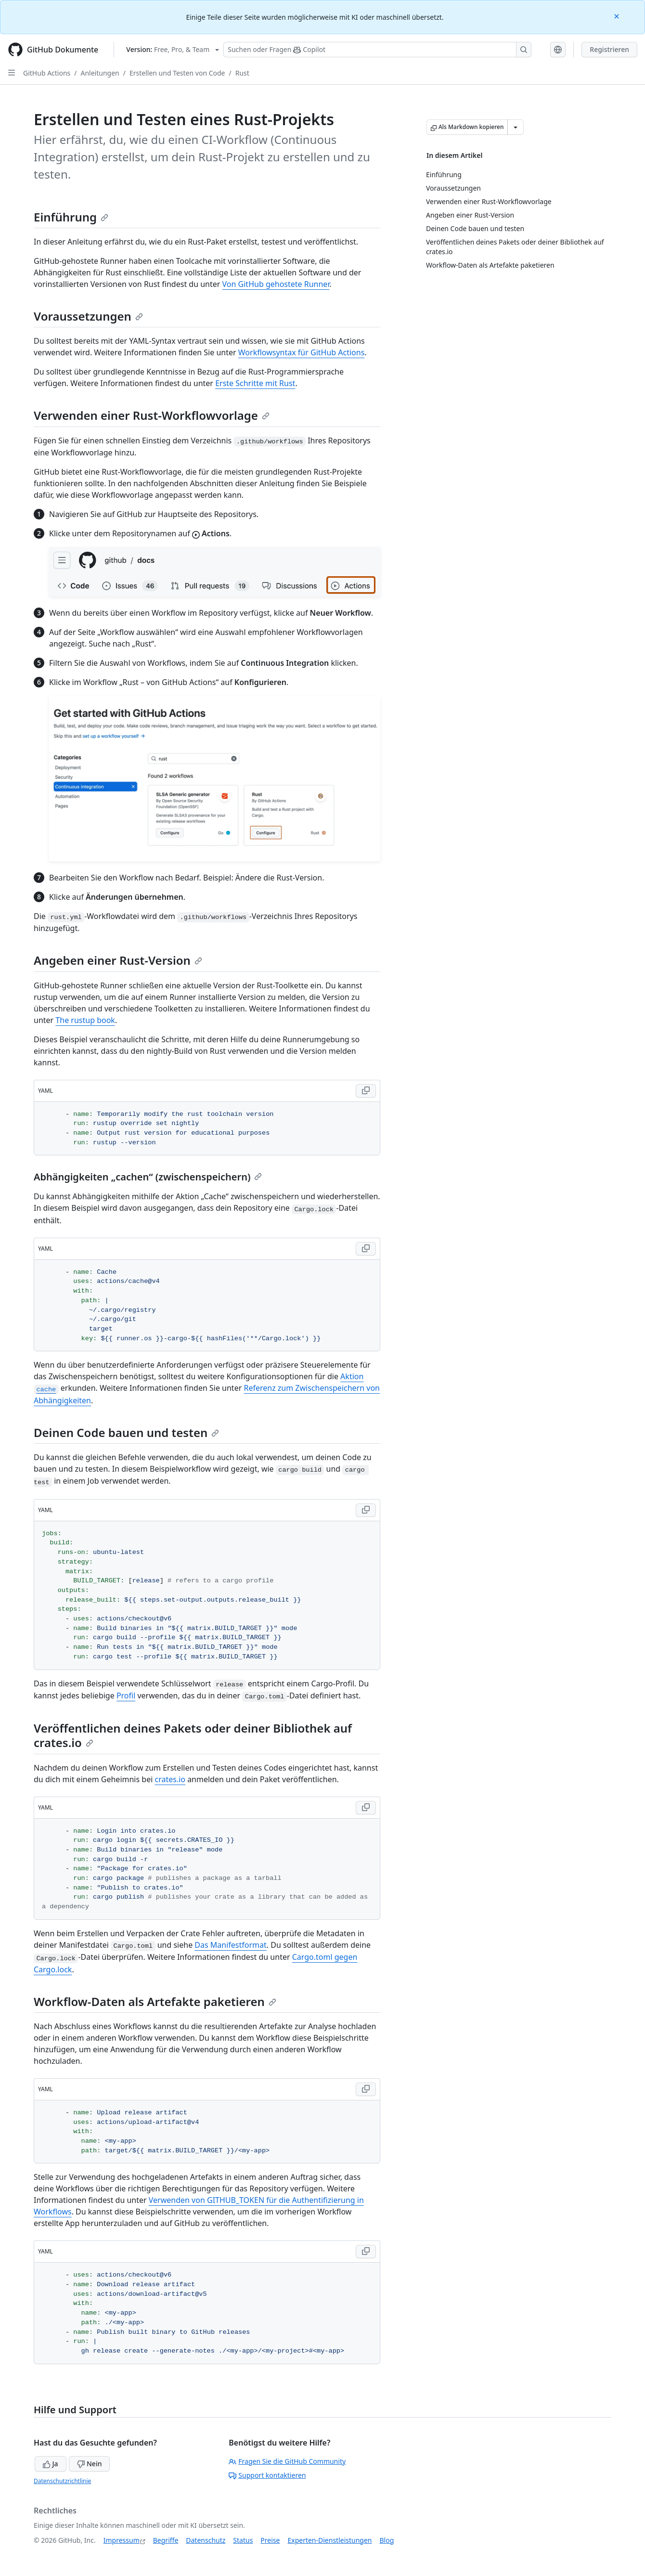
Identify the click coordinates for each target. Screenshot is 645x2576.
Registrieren (609, 49)
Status (243, 2540)
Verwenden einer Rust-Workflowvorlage (152, 415)
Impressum (121, 2540)
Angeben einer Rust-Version (118, 960)
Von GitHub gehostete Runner (276, 284)
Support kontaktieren (267, 2475)
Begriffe (166, 2540)
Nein (89, 2463)
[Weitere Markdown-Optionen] (515, 127)
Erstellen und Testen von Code (177, 73)
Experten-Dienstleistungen (329, 2540)
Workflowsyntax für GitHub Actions (301, 352)
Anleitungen (100, 73)
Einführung (71, 217)
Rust (242, 73)
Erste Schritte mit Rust (255, 383)
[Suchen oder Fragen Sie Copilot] (377, 49)
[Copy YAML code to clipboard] (366, 1091)
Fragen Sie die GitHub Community (287, 2461)
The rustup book (85, 1020)
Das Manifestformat (230, 1945)
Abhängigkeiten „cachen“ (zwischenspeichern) (148, 1176)
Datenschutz (205, 2540)
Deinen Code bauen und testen (126, 1432)
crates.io (170, 1779)
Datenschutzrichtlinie (62, 2481)
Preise (270, 2540)
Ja (50, 2463)
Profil (125, 1695)
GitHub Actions (46, 73)
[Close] (617, 15)
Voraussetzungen (88, 316)
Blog (387, 2540)
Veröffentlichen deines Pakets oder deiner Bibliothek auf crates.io (193, 1735)
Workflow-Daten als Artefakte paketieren (155, 2001)
